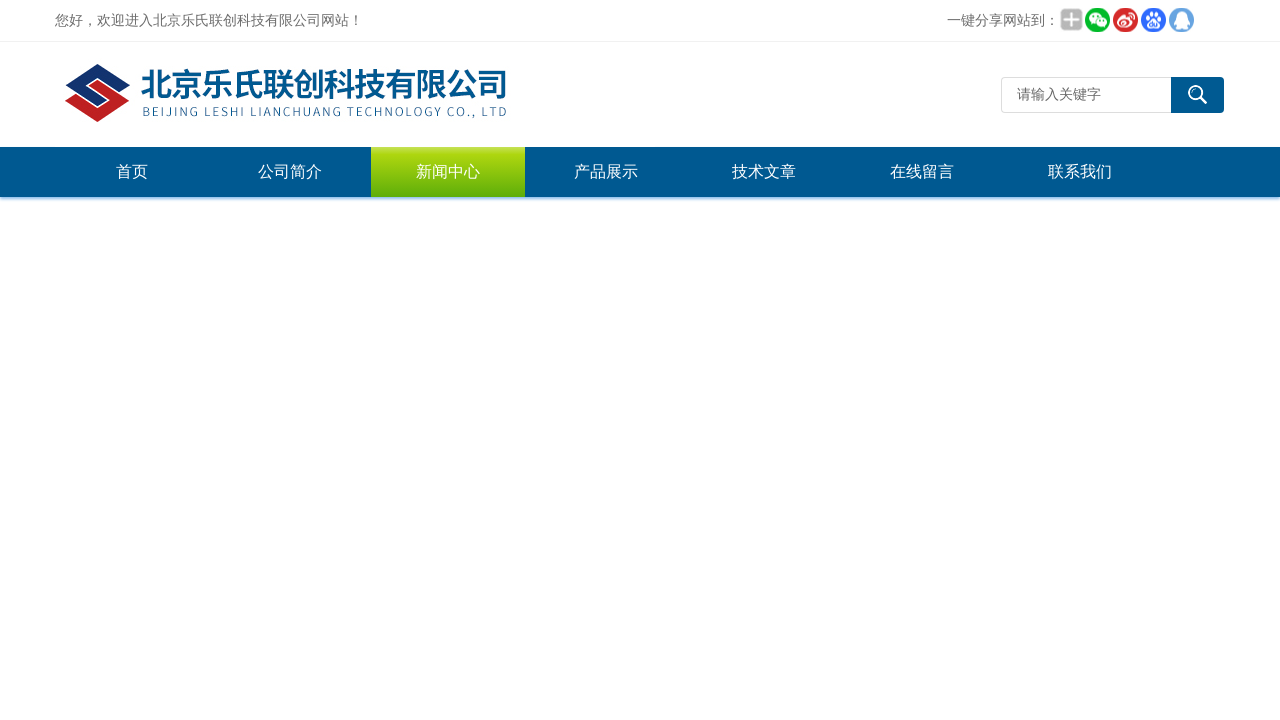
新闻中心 (448, 171)
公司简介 (290, 171)
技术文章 (764, 171)
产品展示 (606, 171)
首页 (132, 171)
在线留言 (922, 171)
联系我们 (1080, 171)
